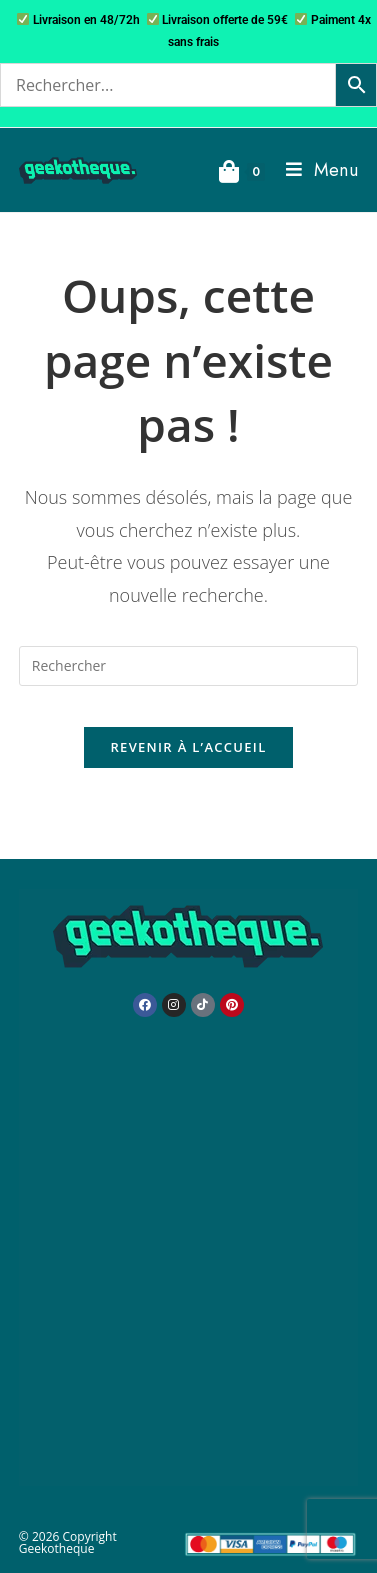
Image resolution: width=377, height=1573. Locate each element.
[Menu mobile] (314, 170)
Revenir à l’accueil (188, 747)
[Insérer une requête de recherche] (188, 666)
